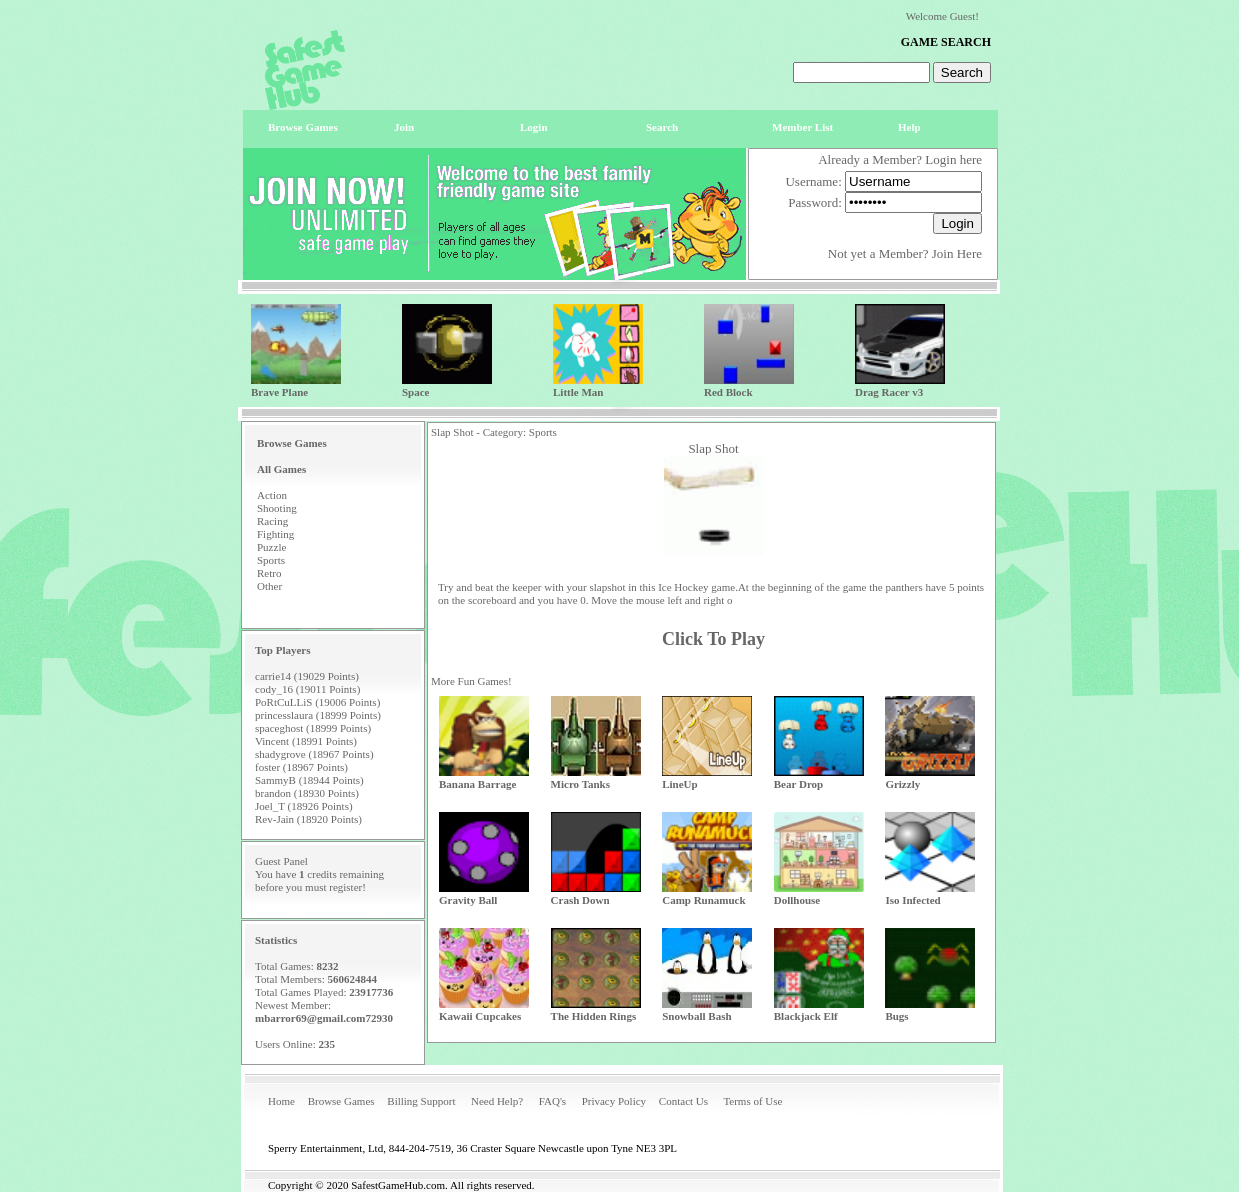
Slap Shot (713, 448)
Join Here (957, 253)
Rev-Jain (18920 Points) (308, 819)
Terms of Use (752, 1101)
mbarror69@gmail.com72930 (324, 1018)
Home (281, 1101)
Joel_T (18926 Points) (304, 806)
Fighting (275, 534)
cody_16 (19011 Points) (307, 689)
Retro (269, 573)
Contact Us (683, 1101)
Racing (272, 521)
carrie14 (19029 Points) (307, 676)
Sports (271, 560)
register (345, 887)
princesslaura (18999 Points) (318, 715)
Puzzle (271, 547)
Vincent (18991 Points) (306, 741)
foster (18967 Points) (301, 767)
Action (272, 495)
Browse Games (341, 1101)
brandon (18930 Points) (307, 793)
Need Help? (497, 1101)
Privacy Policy (614, 1101)
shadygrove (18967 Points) (314, 754)
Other (269, 586)
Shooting (277, 508)
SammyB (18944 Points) (309, 780)
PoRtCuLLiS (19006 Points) (317, 702)
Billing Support (421, 1101)
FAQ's (552, 1101)
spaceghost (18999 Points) (313, 728)
